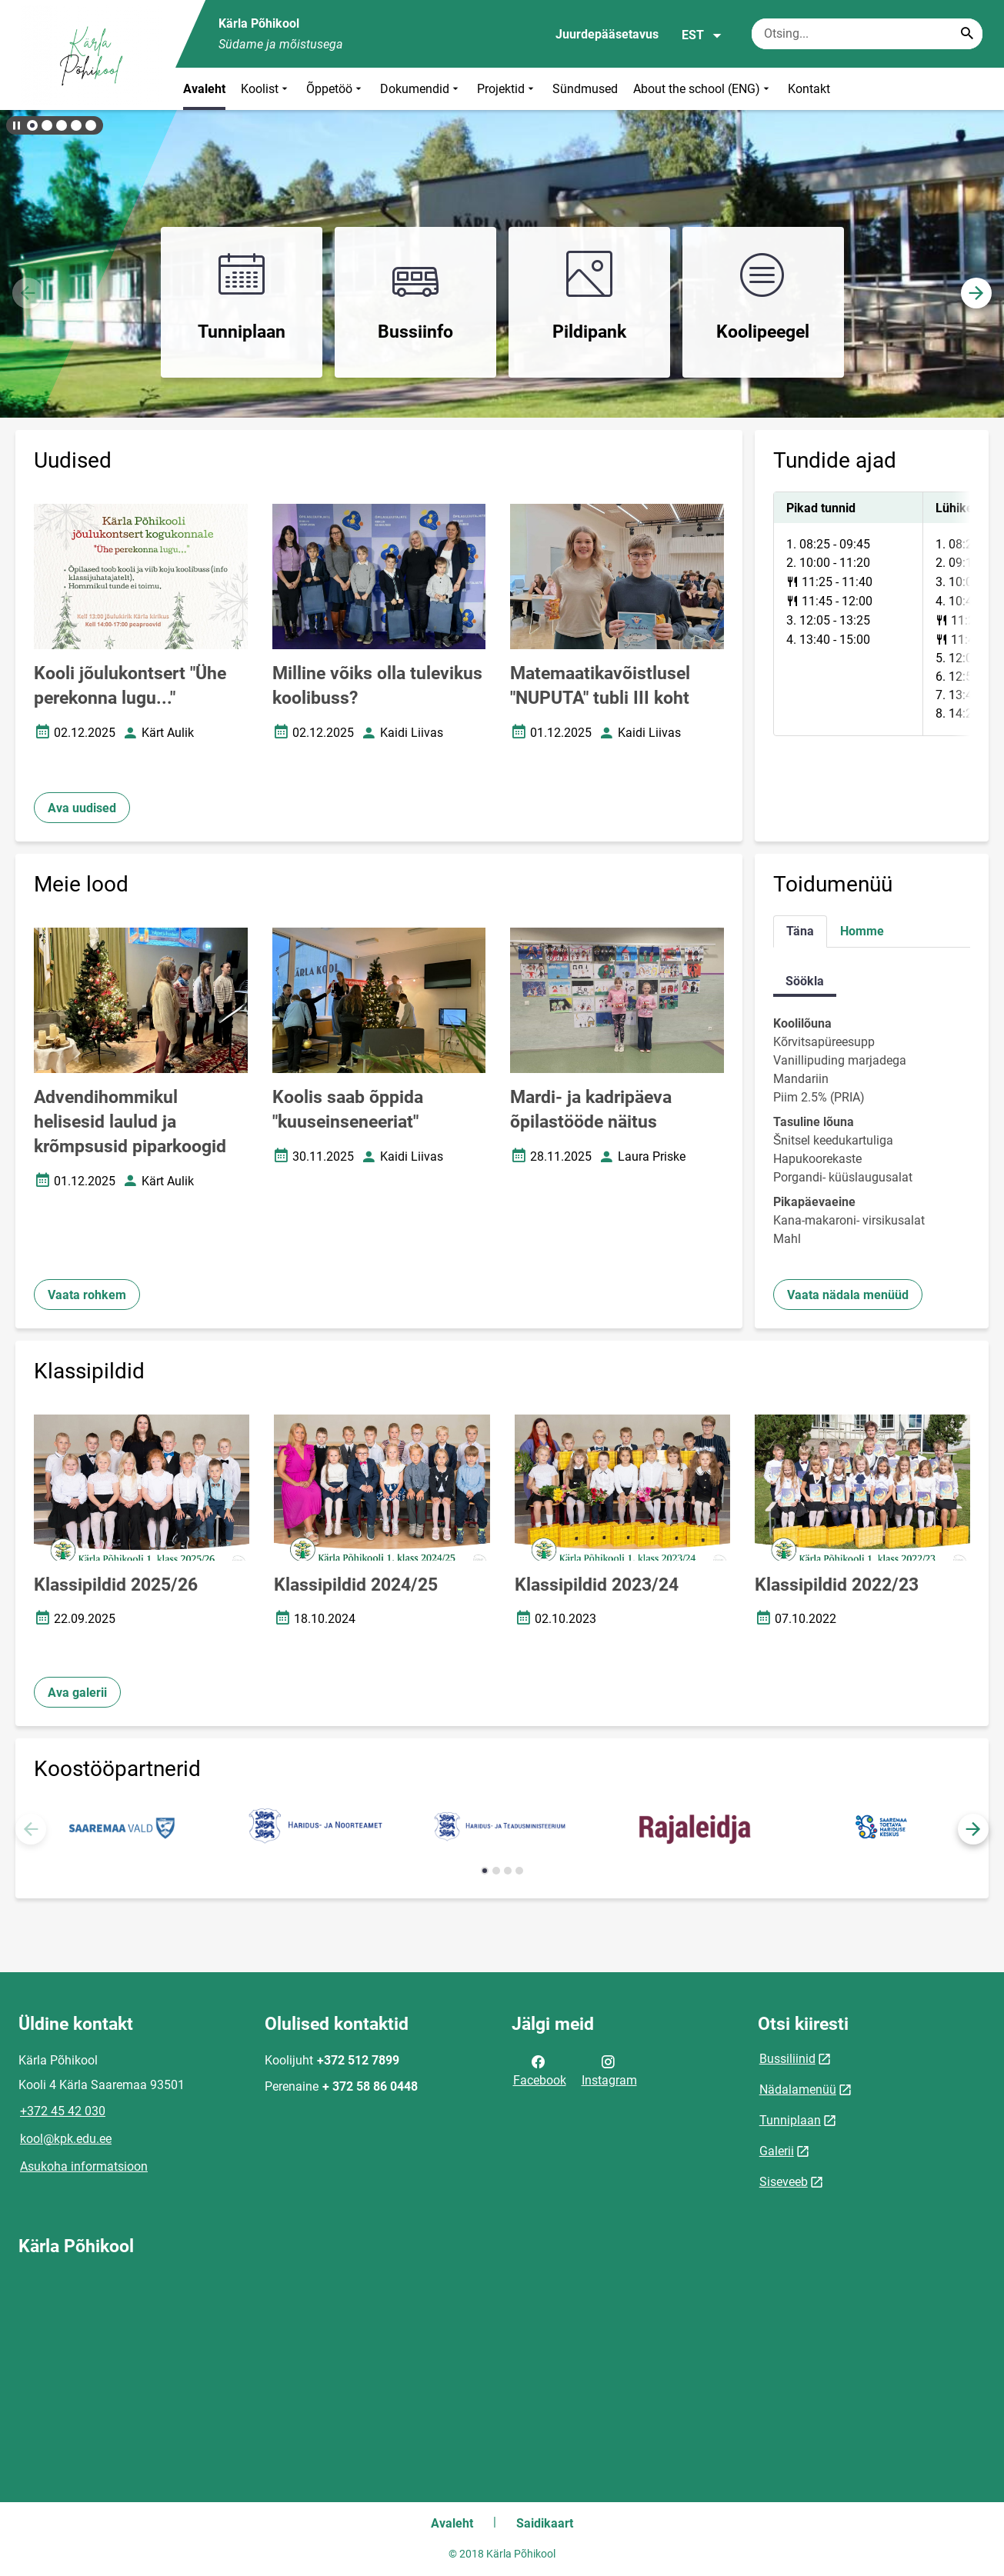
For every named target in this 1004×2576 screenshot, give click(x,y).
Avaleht (204, 89)
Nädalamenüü (797, 2089)
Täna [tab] (800, 931)
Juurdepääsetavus (607, 34)
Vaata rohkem (87, 1295)
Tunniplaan (790, 2120)
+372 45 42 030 (62, 2111)
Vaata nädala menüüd (848, 1295)
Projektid (507, 89)
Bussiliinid (787, 2058)
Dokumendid (421, 89)
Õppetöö (335, 89)
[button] (32, 125)
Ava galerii (77, 1692)
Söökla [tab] (805, 981)
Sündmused (585, 89)
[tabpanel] (871, 614)
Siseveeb (783, 2181)
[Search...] (967, 34)
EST (702, 35)
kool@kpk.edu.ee (66, 2138)
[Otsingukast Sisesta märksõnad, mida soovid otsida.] (867, 33)
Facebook (539, 2069)
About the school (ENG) (702, 89)
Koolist (266, 89)
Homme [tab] (862, 931)
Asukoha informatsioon (84, 2166)
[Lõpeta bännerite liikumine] (15, 125)
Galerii (776, 2151)
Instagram (609, 2069)
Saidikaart (544, 2523)
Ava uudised (82, 808)
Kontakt (809, 89)
